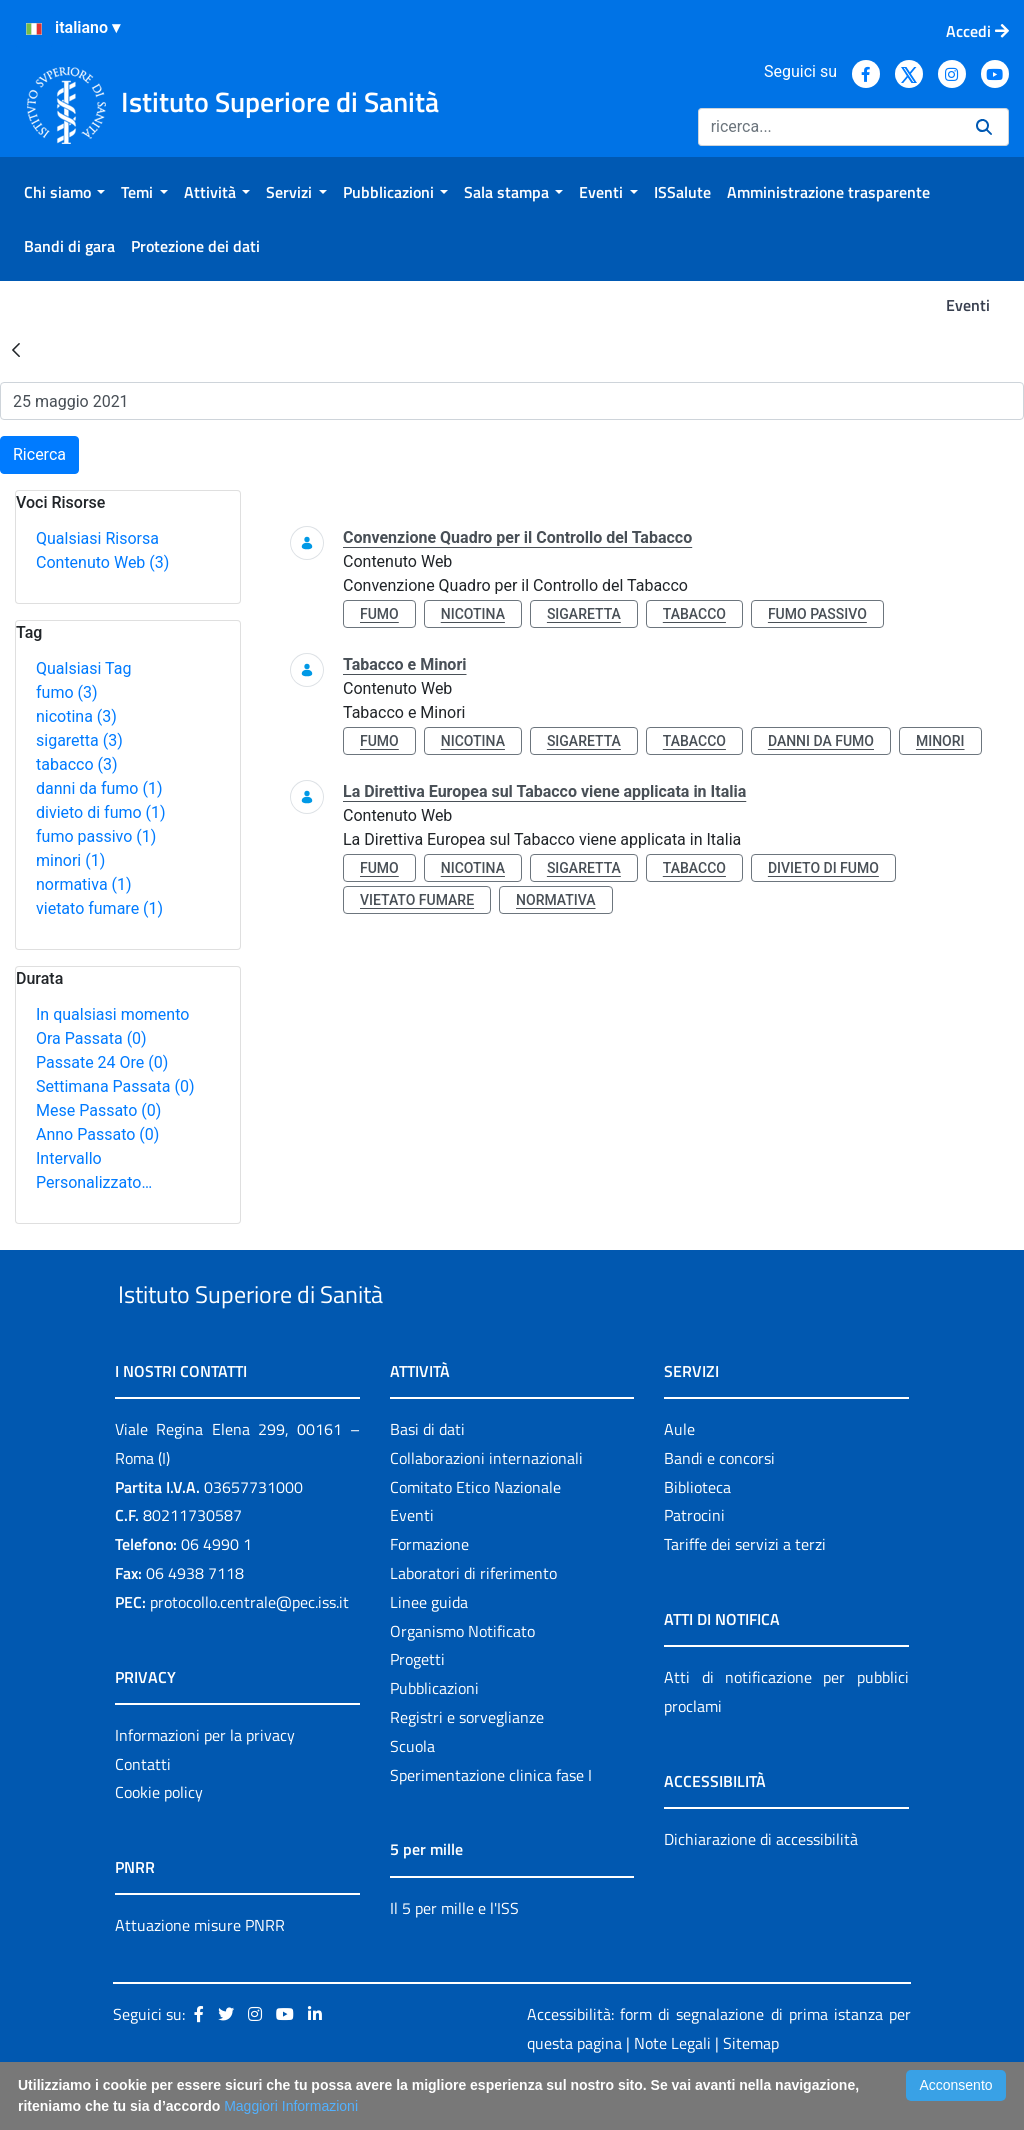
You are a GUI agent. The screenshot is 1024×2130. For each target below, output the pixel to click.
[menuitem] (64, 192)
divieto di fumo (101, 812)
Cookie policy (159, 1839)
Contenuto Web (102, 562)
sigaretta (79, 740)
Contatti (143, 1810)
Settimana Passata (115, 1086)
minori (70, 860)
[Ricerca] (829, 127)
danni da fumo (99, 788)
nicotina (76, 716)
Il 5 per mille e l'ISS (454, 1954)
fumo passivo (96, 836)
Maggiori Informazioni (291, 2106)
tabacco (77, 764)
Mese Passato (98, 1110)
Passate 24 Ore (102, 1062)
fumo (67, 692)
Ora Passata (91, 1038)
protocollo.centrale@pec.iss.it (249, 1648)
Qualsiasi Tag (83, 668)
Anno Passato (97, 1134)
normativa (84, 884)
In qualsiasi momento (112, 1014)
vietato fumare (99, 908)
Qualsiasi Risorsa (97, 538)
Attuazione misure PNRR (200, 1972)
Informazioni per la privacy (205, 1781)
